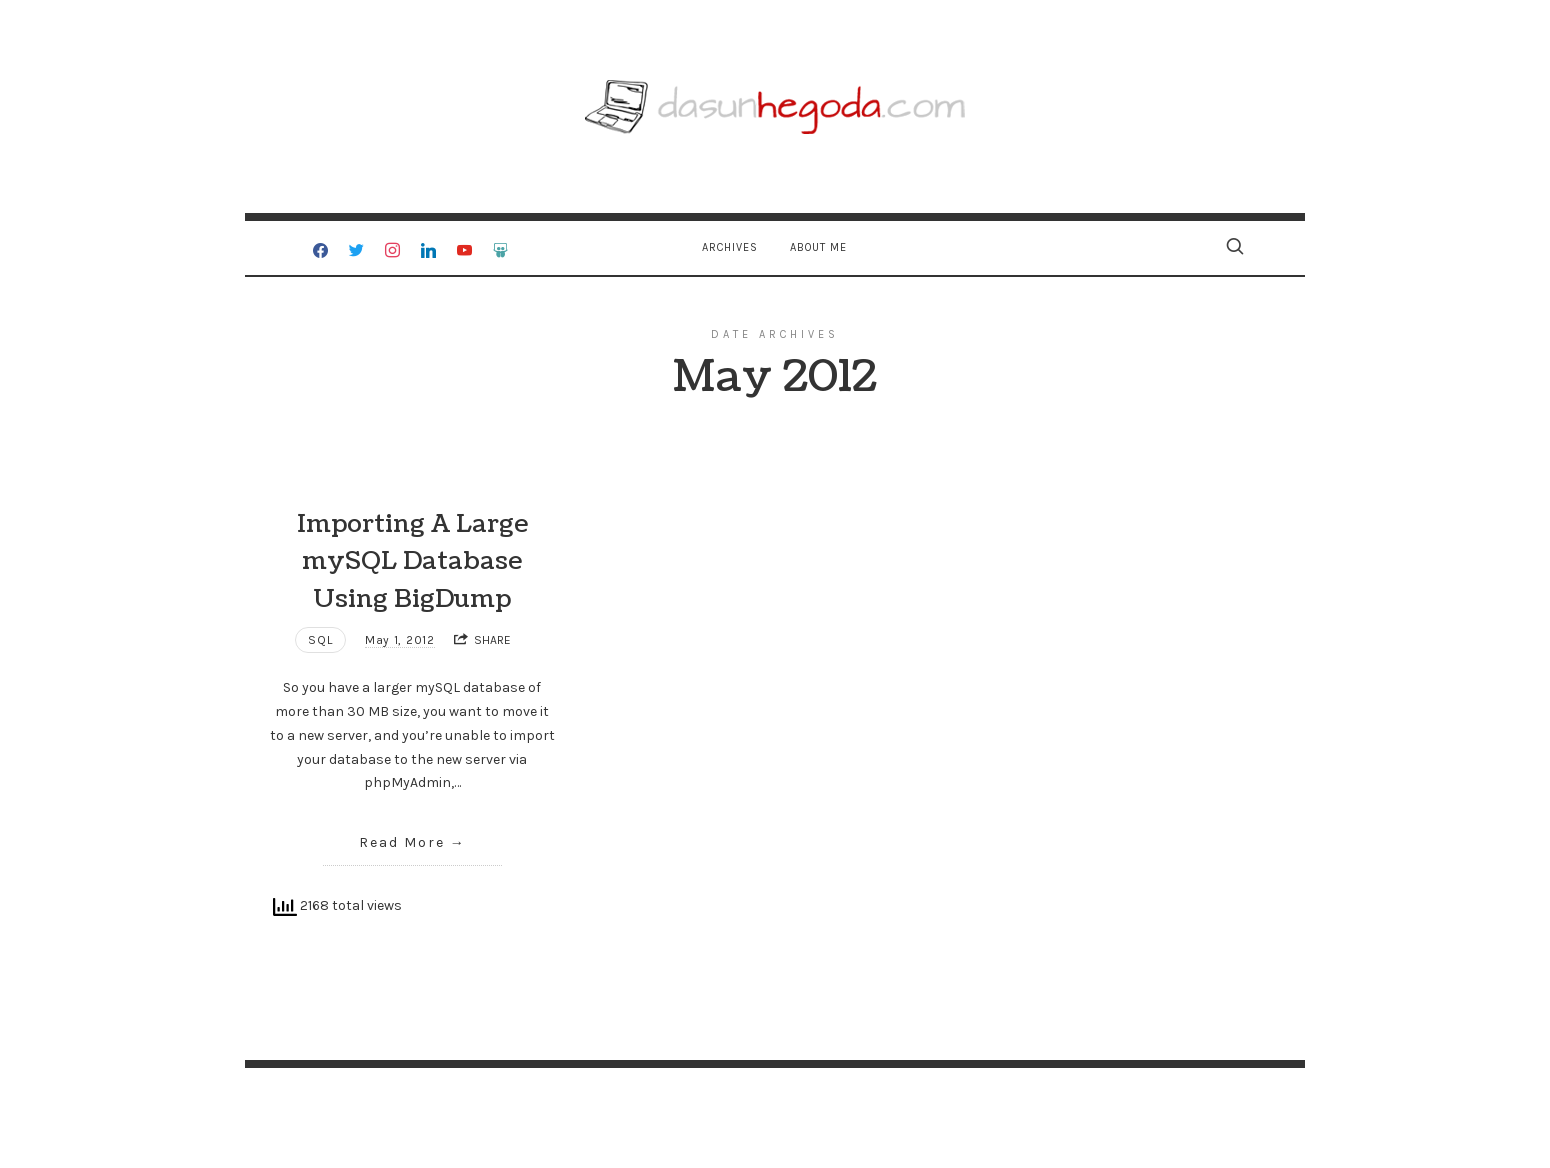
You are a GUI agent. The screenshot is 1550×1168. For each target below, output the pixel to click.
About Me (818, 247)
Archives (730, 247)
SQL (320, 640)
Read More (402, 842)
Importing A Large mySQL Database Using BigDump (412, 561)
